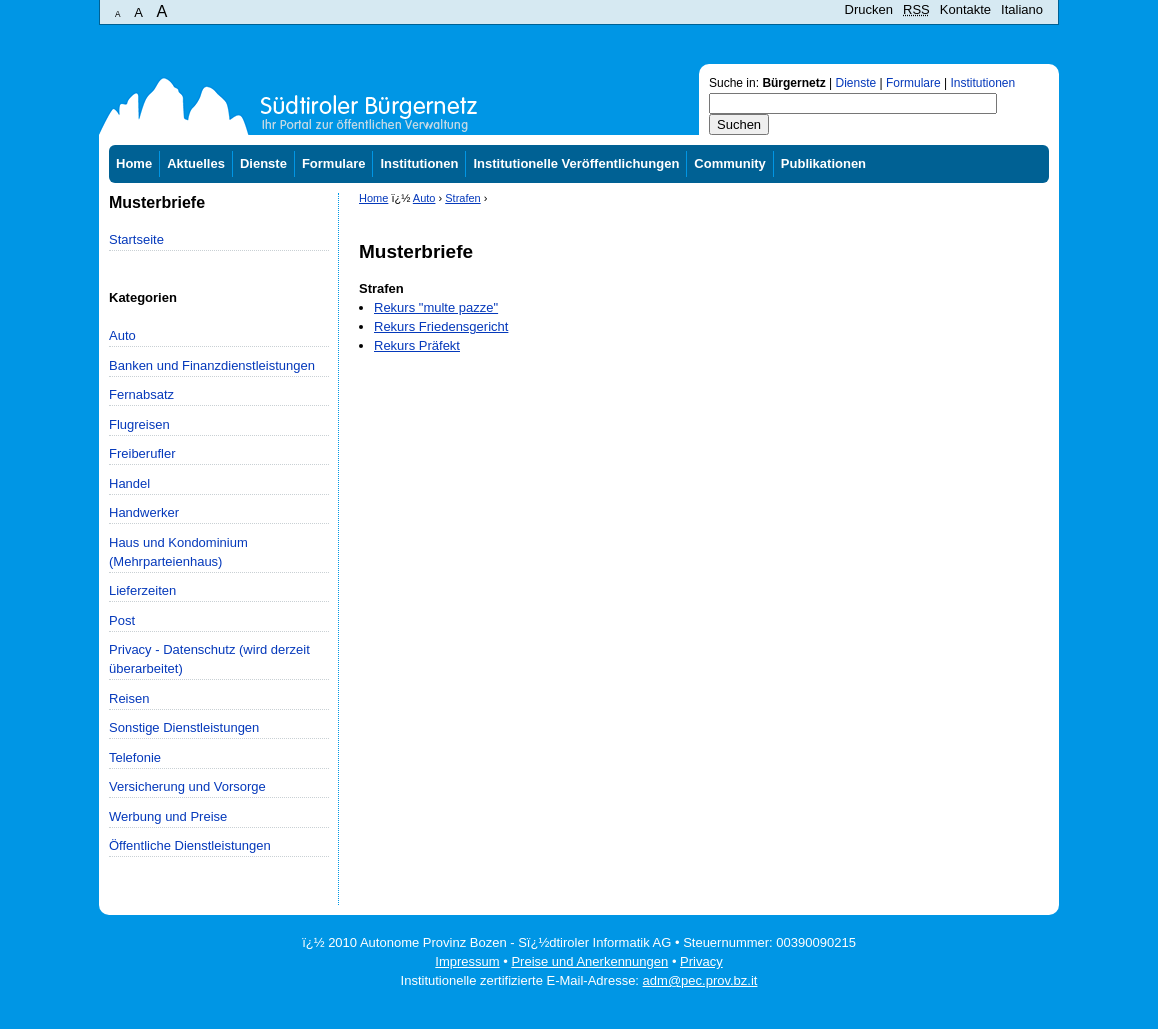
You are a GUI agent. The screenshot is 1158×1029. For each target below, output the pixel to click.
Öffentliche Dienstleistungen (190, 845)
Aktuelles (196, 163)
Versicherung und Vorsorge (187, 786)
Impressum (467, 961)
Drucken (869, 9)
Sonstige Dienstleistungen (184, 727)
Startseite (136, 239)
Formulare (913, 83)
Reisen (129, 698)
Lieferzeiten (142, 590)
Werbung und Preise (168, 816)
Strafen (462, 198)
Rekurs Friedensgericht (441, 326)
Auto (122, 335)
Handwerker (144, 512)
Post (122, 620)
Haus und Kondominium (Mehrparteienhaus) (178, 552)
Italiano (1022, 9)
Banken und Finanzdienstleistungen (212, 365)
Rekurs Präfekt (417, 345)
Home (134, 163)
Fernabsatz (141, 394)
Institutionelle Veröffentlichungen (576, 163)
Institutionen (982, 83)
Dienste (856, 83)
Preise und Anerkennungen (589, 961)
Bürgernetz (793, 83)
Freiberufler (142, 453)
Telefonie (135, 757)
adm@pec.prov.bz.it (700, 980)
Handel (129, 483)
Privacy (701, 961)
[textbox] (853, 103)
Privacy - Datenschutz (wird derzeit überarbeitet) (209, 659)
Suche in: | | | (862, 83)
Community (730, 163)
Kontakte (965, 9)
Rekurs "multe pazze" (436, 307)
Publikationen (823, 163)
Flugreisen (139, 424)
